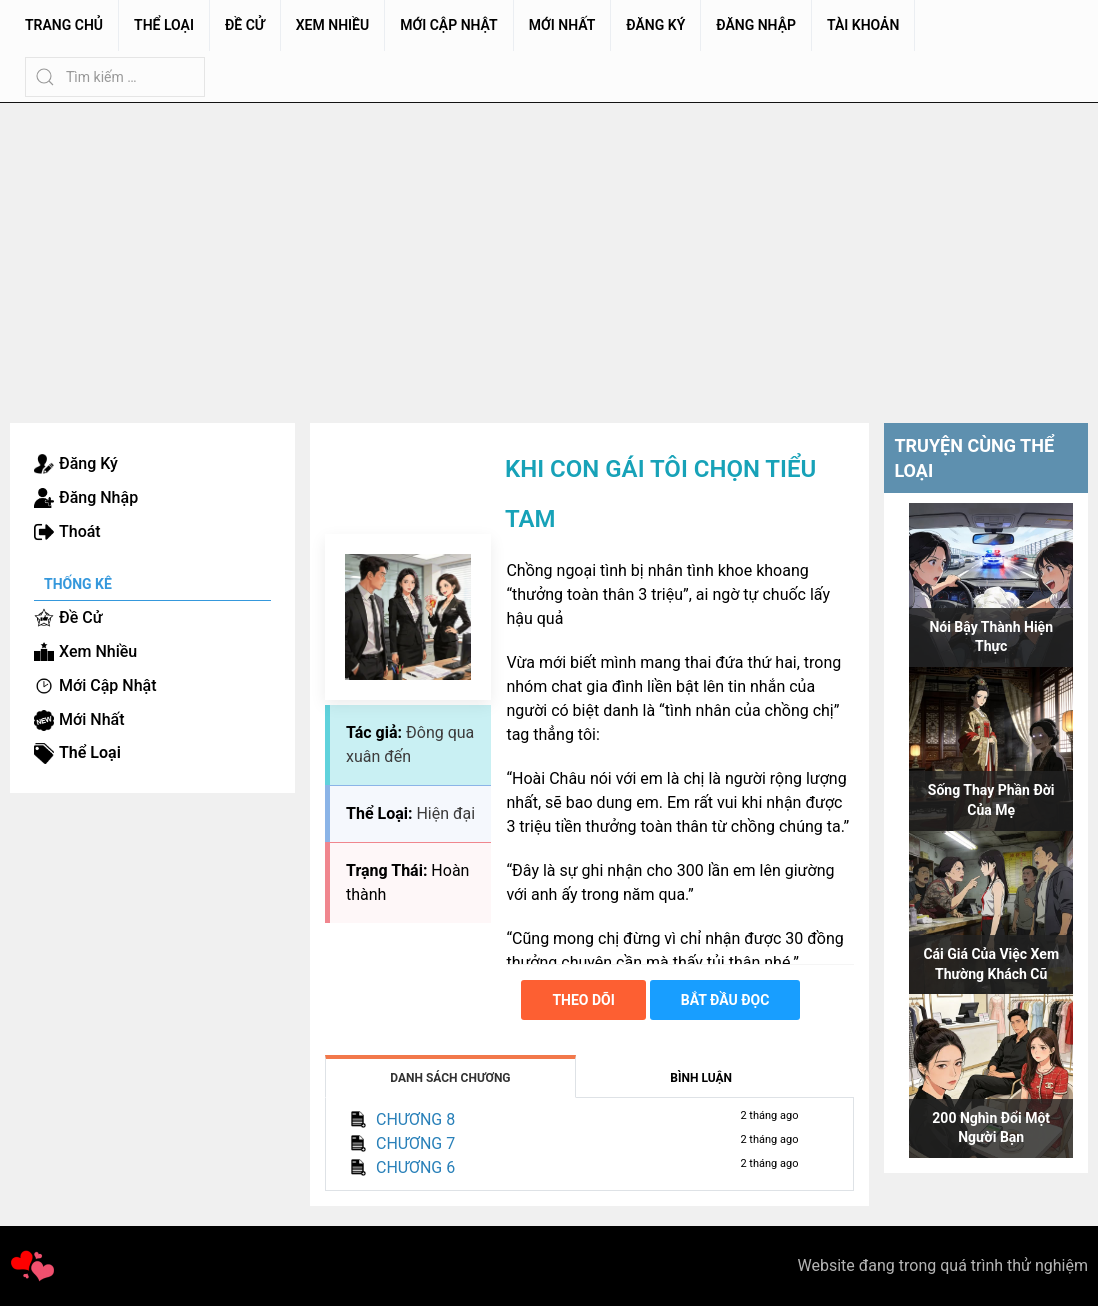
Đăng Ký (655, 25)
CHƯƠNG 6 (415, 1167)
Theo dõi (583, 1000)
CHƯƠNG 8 (415, 1119)
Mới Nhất (562, 25)
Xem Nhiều (332, 25)
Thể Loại (164, 25)
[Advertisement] (549, 253)
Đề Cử (245, 25)
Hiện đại (445, 813)
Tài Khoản (863, 25)
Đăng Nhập (756, 25)
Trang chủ (64, 25)
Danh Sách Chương (450, 1078)
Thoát (80, 531)
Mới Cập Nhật (449, 25)
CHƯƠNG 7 (415, 1143)
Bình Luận (701, 1078)
